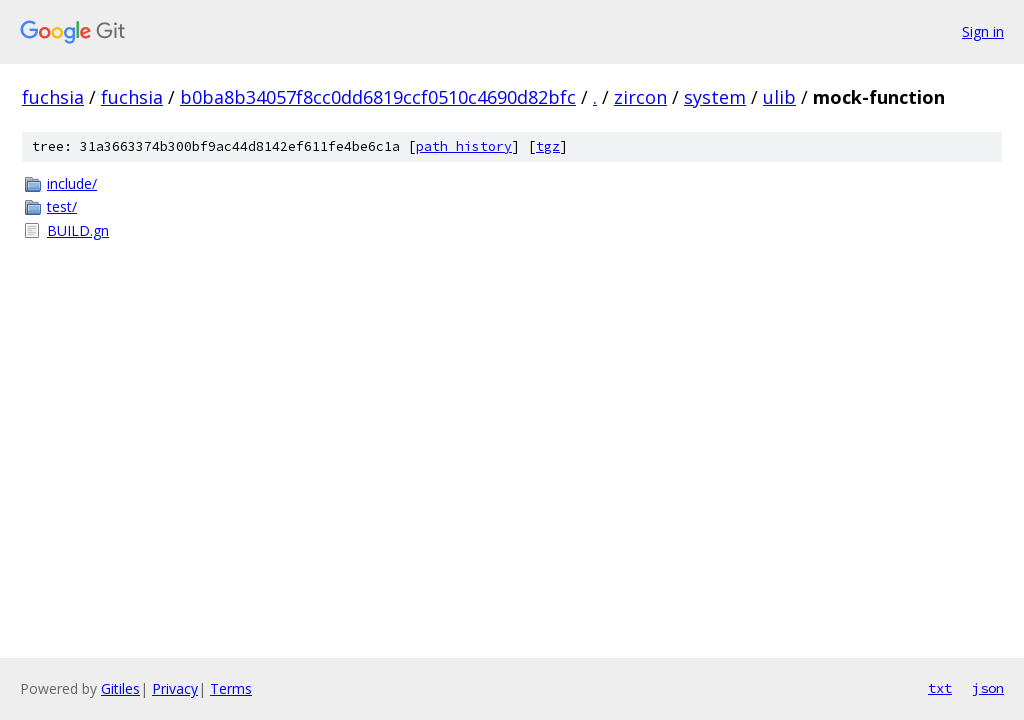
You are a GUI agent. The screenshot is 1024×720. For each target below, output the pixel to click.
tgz (548, 146)
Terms (231, 688)
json (988, 688)
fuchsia (53, 97)
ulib (779, 97)
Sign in (983, 31)
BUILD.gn (78, 230)
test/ (62, 206)
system (715, 97)
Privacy (175, 688)
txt (940, 688)
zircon (640, 97)
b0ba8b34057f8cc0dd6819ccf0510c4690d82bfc (378, 97)
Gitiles (120, 688)
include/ (72, 183)
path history (464, 146)
